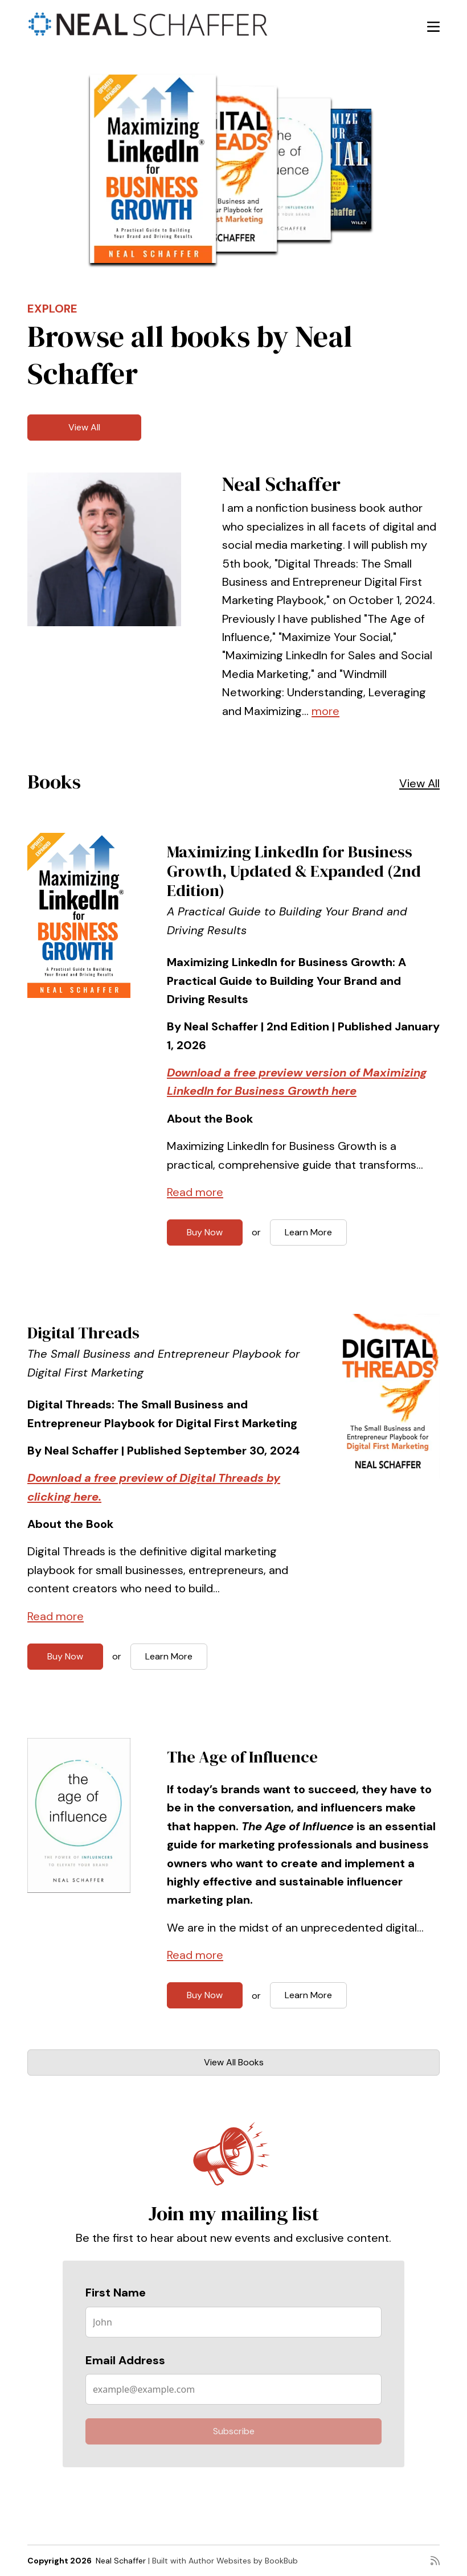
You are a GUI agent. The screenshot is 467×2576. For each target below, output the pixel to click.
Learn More (308, 1232)
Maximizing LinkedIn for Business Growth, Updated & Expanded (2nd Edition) (294, 871)
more (325, 711)
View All (84, 427)
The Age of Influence (242, 1756)
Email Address (125, 2360)
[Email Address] (233, 2389)
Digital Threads (83, 1332)
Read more (195, 1192)
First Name (115, 2292)
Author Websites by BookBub (243, 2561)
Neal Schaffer (121, 2561)
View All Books (234, 2062)
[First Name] (233, 2322)
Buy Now (205, 1232)
